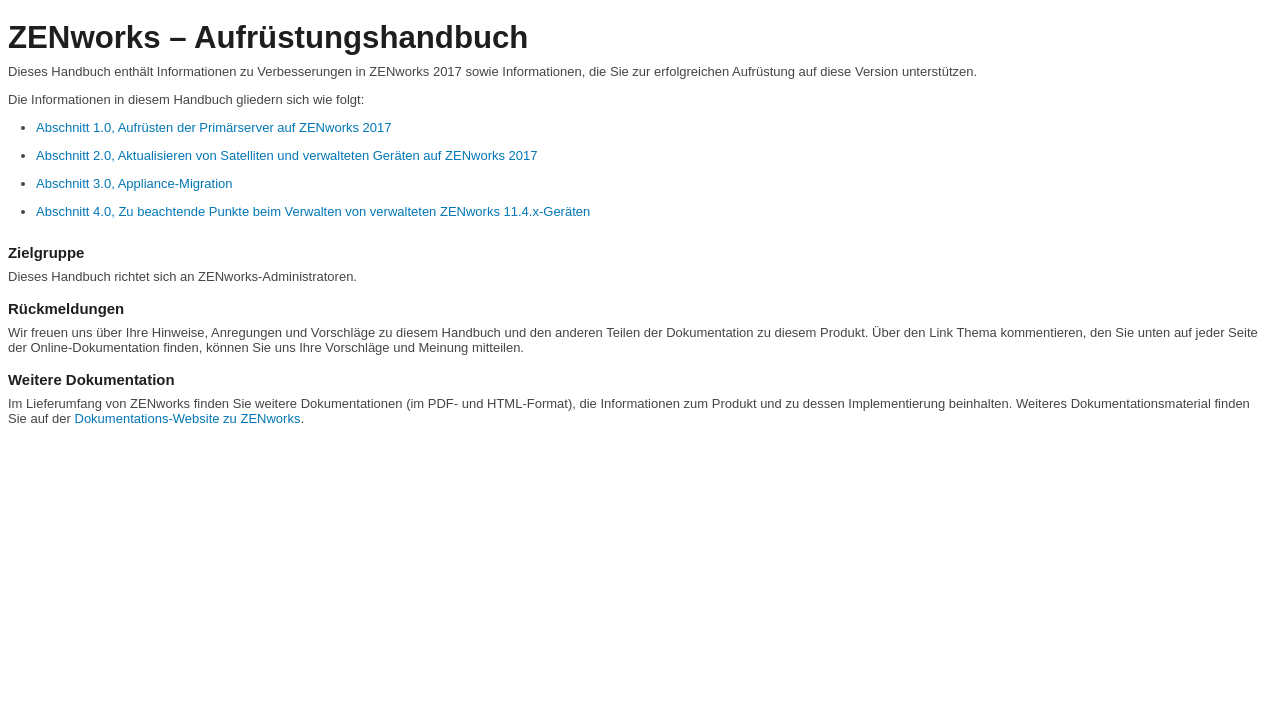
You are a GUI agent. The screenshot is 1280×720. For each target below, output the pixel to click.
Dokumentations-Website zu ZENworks (188, 418)
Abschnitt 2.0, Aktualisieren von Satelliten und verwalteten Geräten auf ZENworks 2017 (287, 155)
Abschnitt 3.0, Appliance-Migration (134, 183)
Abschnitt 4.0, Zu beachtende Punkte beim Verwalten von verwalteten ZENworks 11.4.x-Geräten (313, 211)
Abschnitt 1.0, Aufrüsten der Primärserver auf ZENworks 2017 (214, 127)
